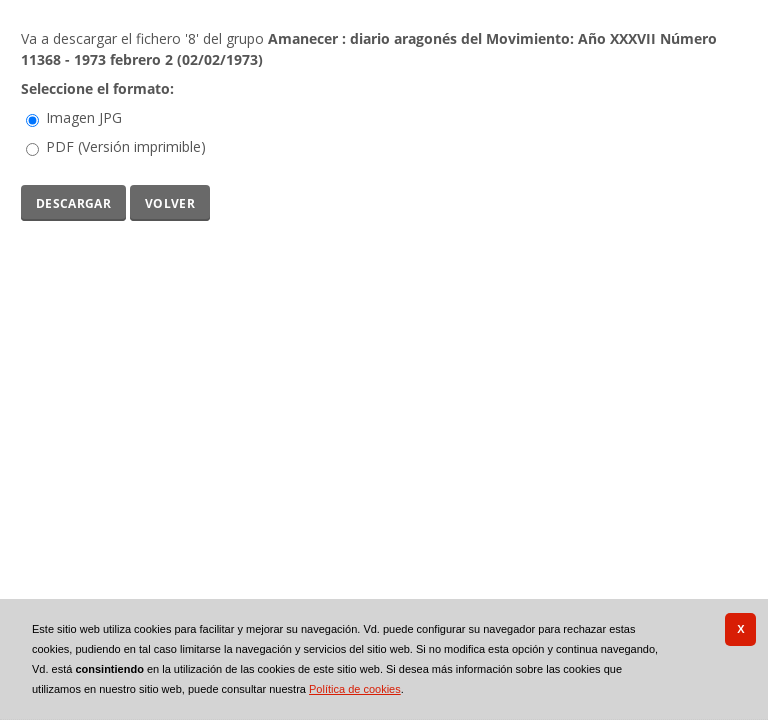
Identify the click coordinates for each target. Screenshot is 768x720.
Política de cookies (355, 689)
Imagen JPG (84, 117)
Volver (170, 201)
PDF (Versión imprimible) (126, 146)
